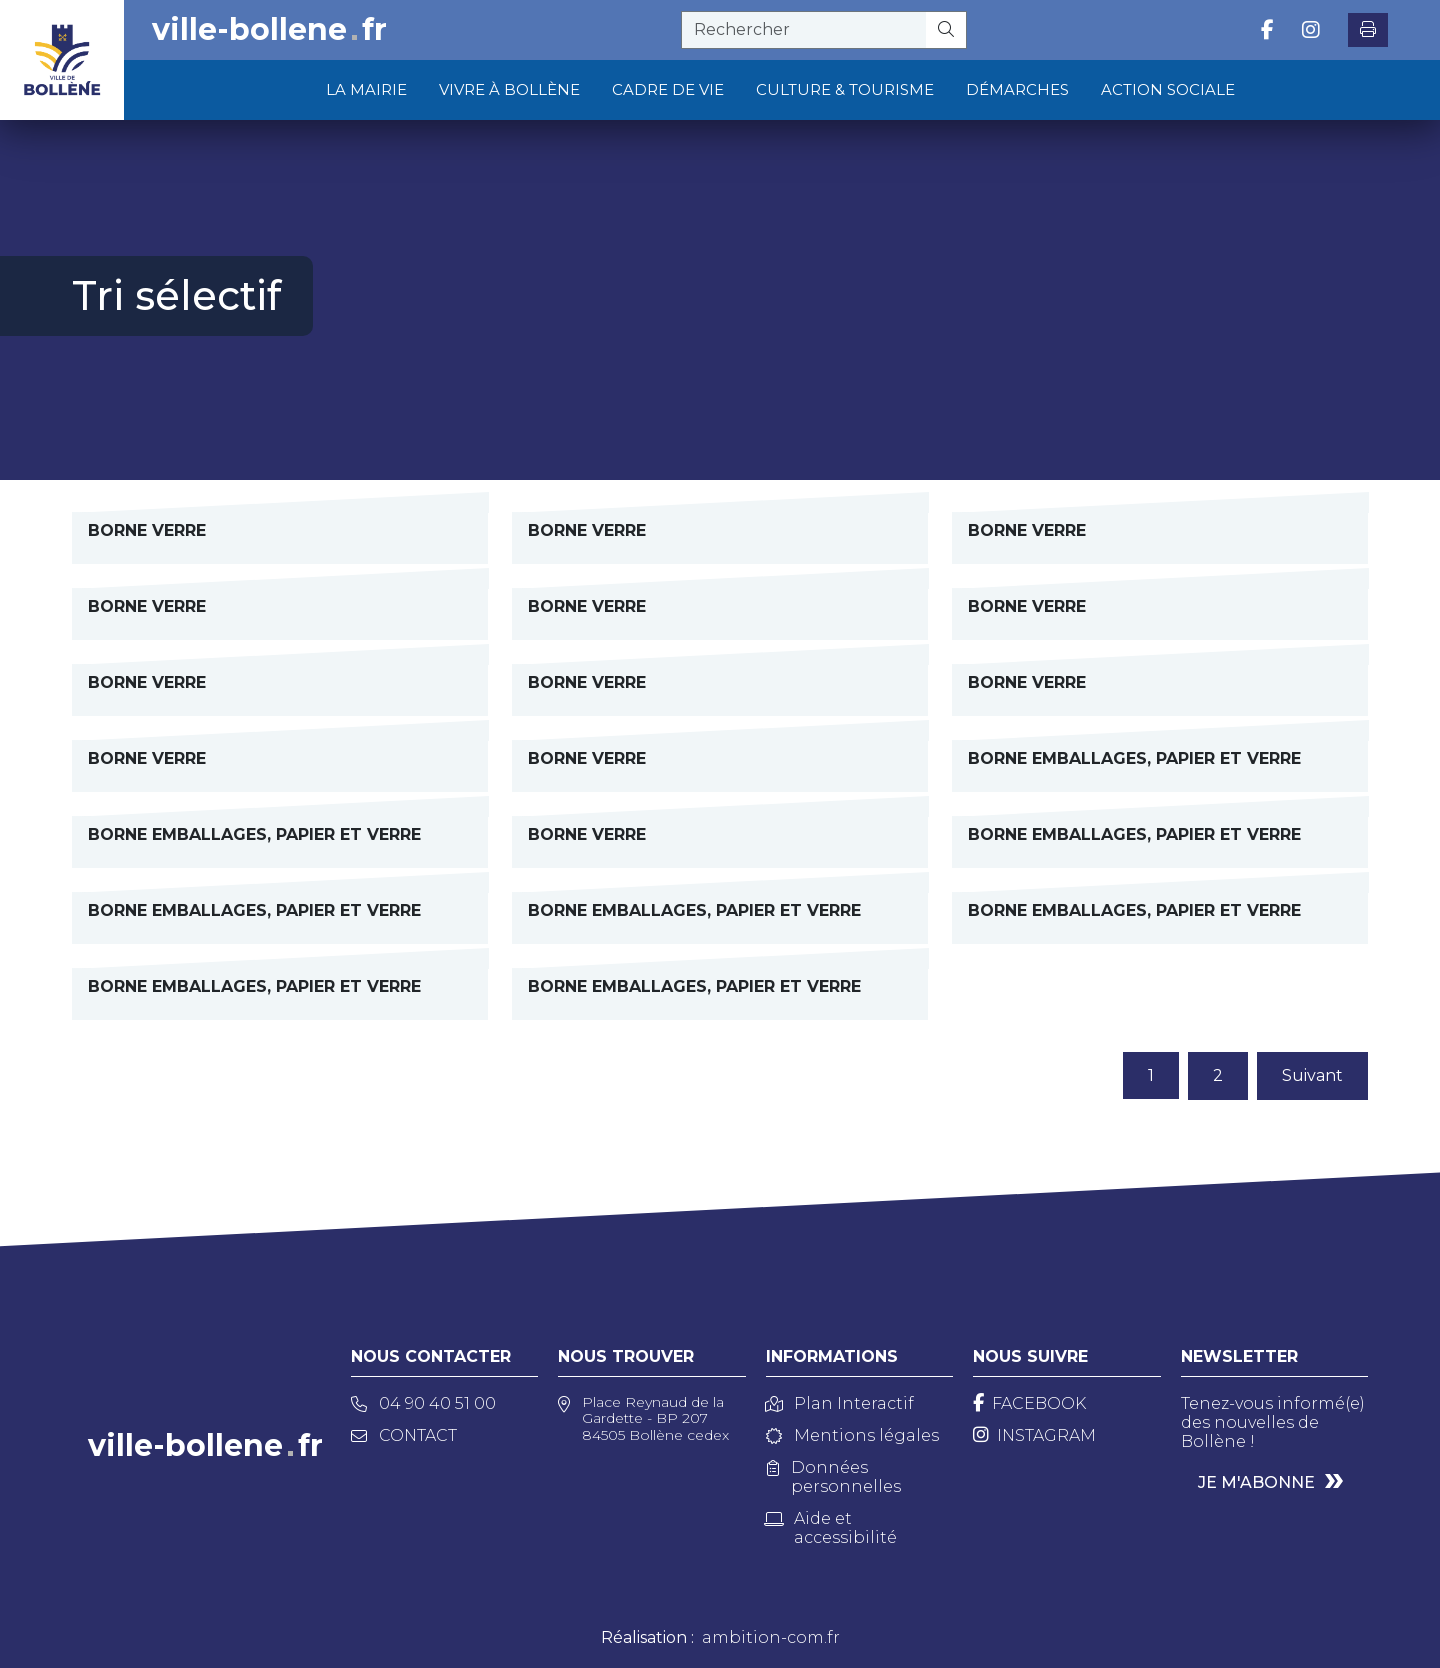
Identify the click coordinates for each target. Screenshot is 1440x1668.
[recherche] (804, 30)
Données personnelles (834, 1477)
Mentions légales (852, 1435)
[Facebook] (1029, 1403)
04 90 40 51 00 (423, 1403)
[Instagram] (1034, 1435)
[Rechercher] (946, 30)
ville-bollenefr (269, 30)
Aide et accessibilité (831, 1528)
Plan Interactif (840, 1403)
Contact (404, 1435)
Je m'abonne (1256, 1482)
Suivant (1312, 1075)
